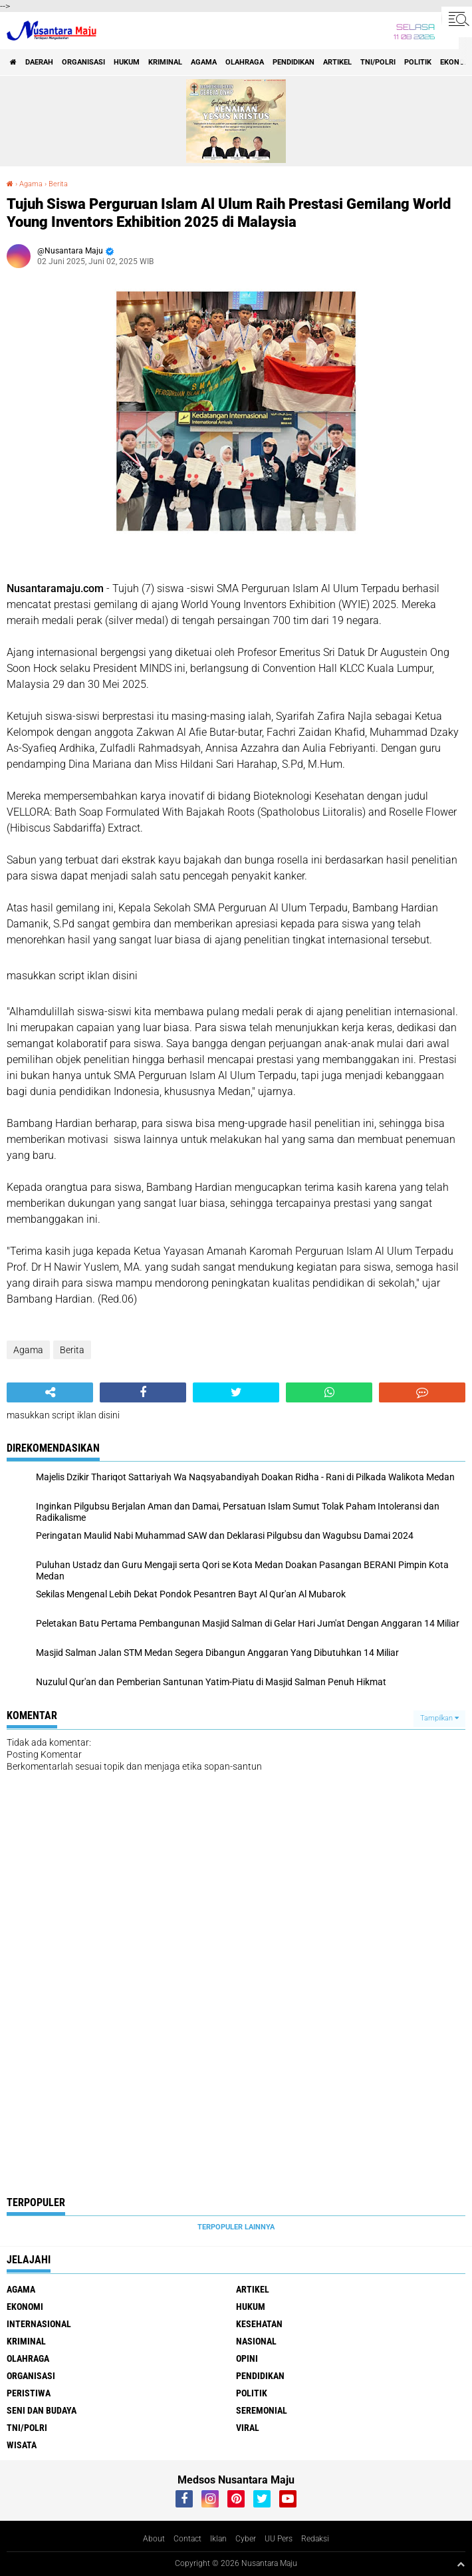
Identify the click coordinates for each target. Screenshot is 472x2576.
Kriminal (165, 62)
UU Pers (279, 2538)
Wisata (22, 2445)
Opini (247, 2358)
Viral (247, 2427)
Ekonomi (25, 2306)
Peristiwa (29, 2393)
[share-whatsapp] (329, 1392)
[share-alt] (50, 1392)
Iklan (218, 2538)
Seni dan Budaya (41, 2410)
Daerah (39, 62)
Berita (58, 184)
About (154, 2538)
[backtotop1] (461, 2564)
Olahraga (244, 62)
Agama (204, 62)
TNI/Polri (378, 62)
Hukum (127, 62)
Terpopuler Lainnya (236, 2227)
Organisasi (83, 62)
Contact (187, 2538)
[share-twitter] (236, 1392)
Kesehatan (259, 2324)
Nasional (256, 2341)
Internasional (39, 2324)
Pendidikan (293, 62)
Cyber (245, 2538)
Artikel (337, 62)
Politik (417, 62)
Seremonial (261, 2410)
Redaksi (315, 2538)
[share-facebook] (143, 1392)
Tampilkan (439, 1718)
